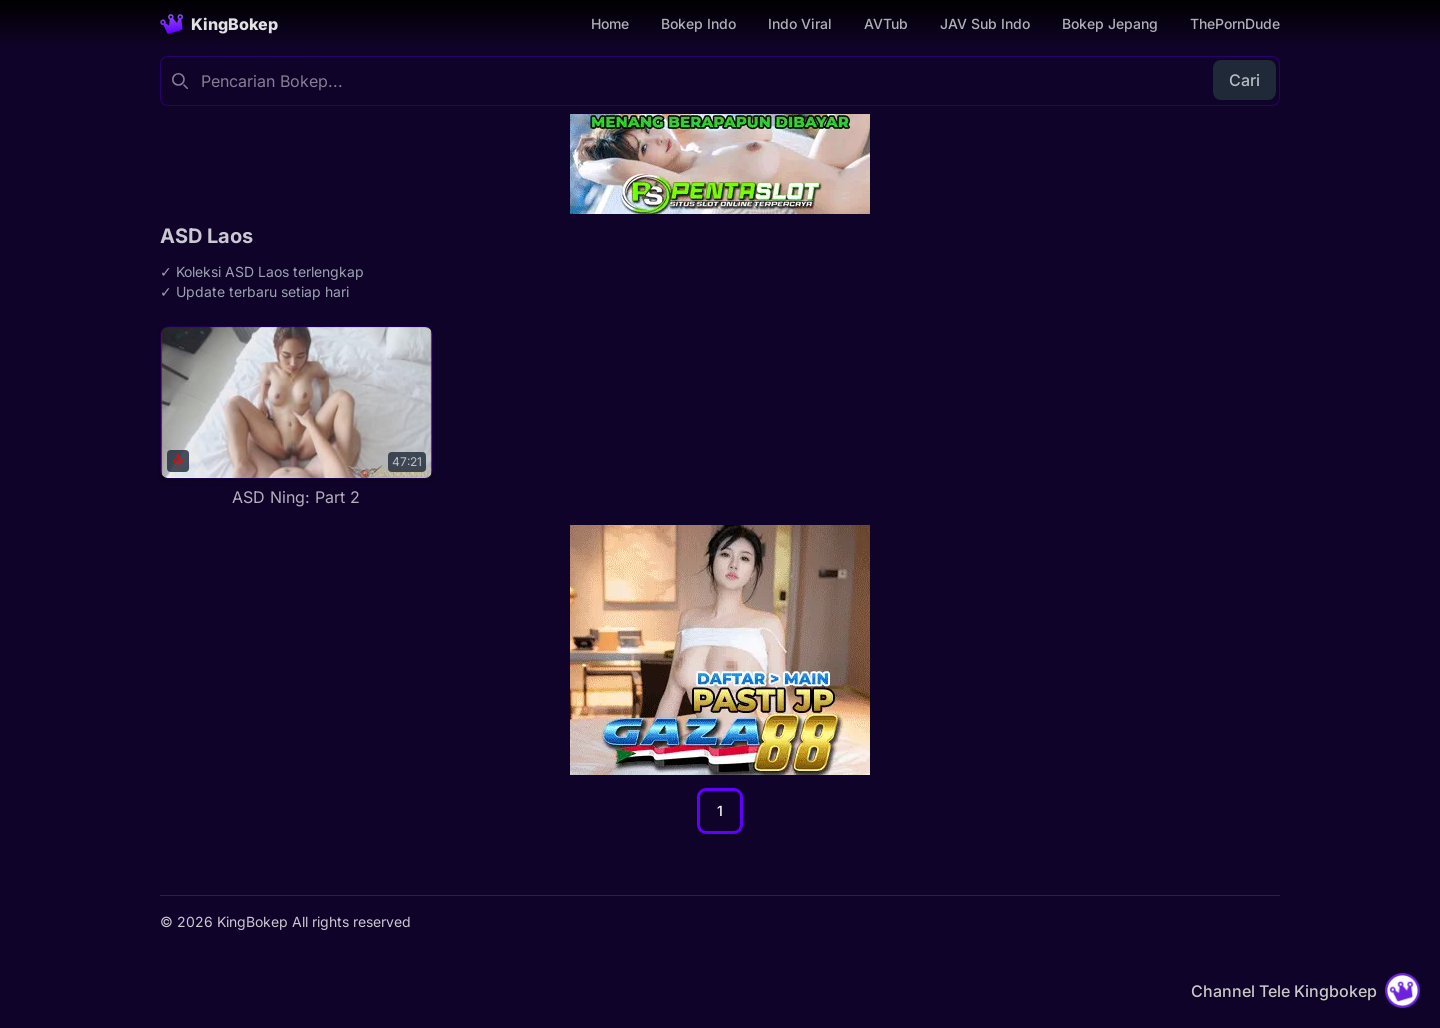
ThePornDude (1235, 23)
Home (610, 23)
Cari (1244, 80)
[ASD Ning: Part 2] (296, 417)
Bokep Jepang (1110, 23)
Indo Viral (800, 23)
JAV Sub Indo (985, 23)
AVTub (886, 23)
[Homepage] (219, 24)
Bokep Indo (698, 23)
